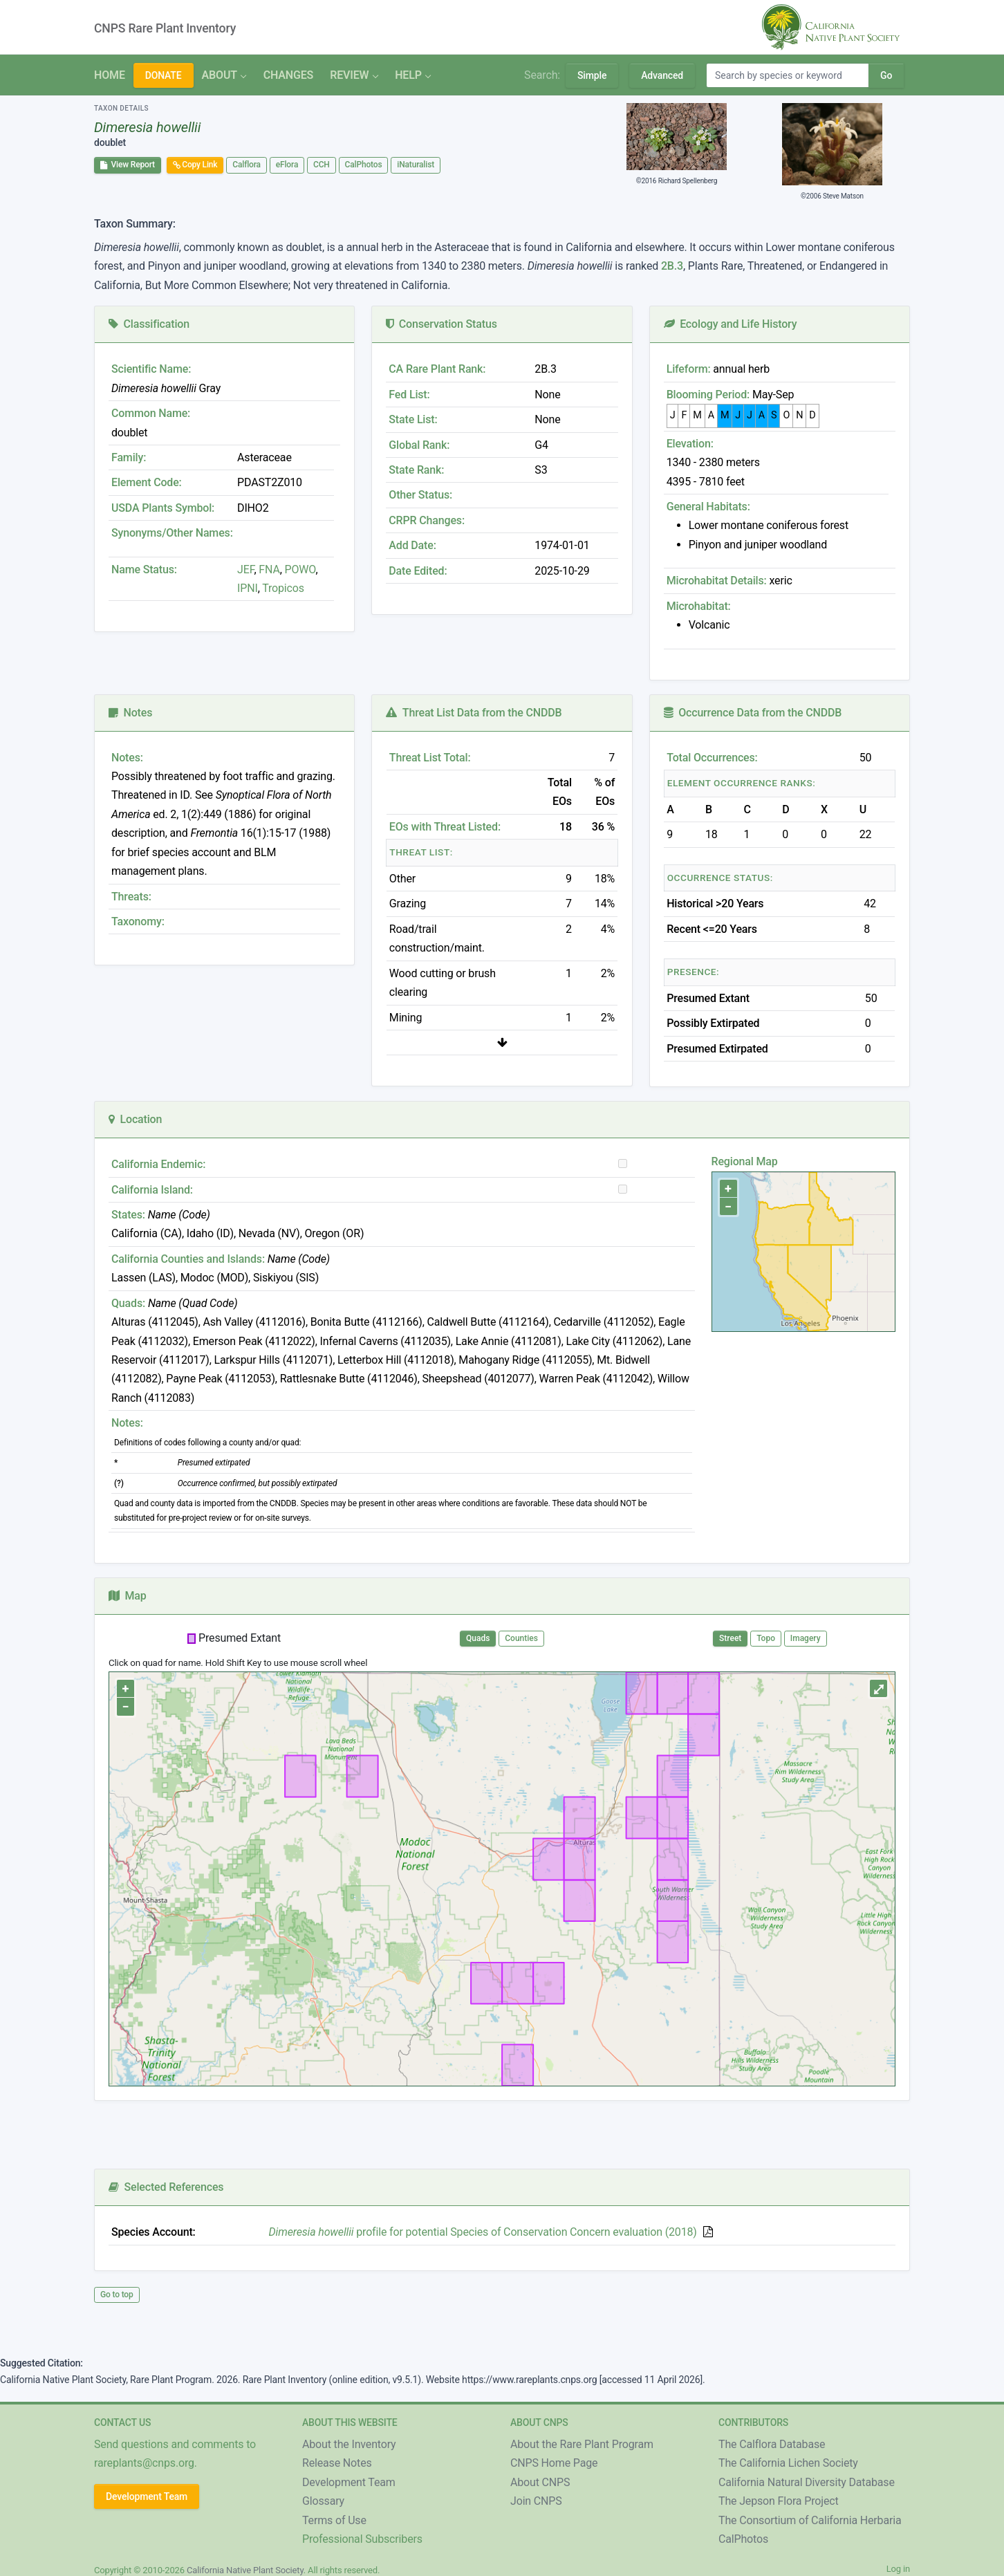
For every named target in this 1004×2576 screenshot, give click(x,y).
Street (730, 1638)
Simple (591, 75)
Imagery (805, 1638)
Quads (478, 1638)
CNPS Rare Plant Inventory (165, 28)
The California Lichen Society (788, 2463)
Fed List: (409, 394)
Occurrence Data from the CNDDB (753, 712)
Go (886, 75)
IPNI (247, 588)
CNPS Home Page (553, 2463)
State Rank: (416, 469)
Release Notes (337, 2463)
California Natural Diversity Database (806, 2482)
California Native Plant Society (245, 2570)
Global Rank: (419, 445)
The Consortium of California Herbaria (810, 2520)
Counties (521, 1638)
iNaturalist (415, 164)
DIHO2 (252, 508)
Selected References (166, 2187)
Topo (765, 1638)
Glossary (323, 2501)
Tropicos (283, 588)
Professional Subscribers (362, 2539)
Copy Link (195, 164)
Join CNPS (536, 2501)
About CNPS (540, 2482)
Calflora (246, 164)
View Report (127, 164)
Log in (898, 2569)
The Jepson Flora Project (778, 2501)
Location (135, 1119)
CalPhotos (363, 164)
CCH (321, 164)
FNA (268, 569)
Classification (149, 324)
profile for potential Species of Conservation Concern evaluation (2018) (483, 2232)
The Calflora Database (771, 2444)
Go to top (116, 2294)
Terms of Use (334, 2520)
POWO (300, 569)
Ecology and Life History (730, 324)
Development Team (146, 2496)
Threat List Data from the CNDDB (473, 712)
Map (128, 1595)
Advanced (662, 75)
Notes (130, 712)
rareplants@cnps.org (144, 2463)
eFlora (287, 164)
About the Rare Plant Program (581, 2444)
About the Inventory (349, 2444)
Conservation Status (441, 324)
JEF (245, 569)
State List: (413, 419)
